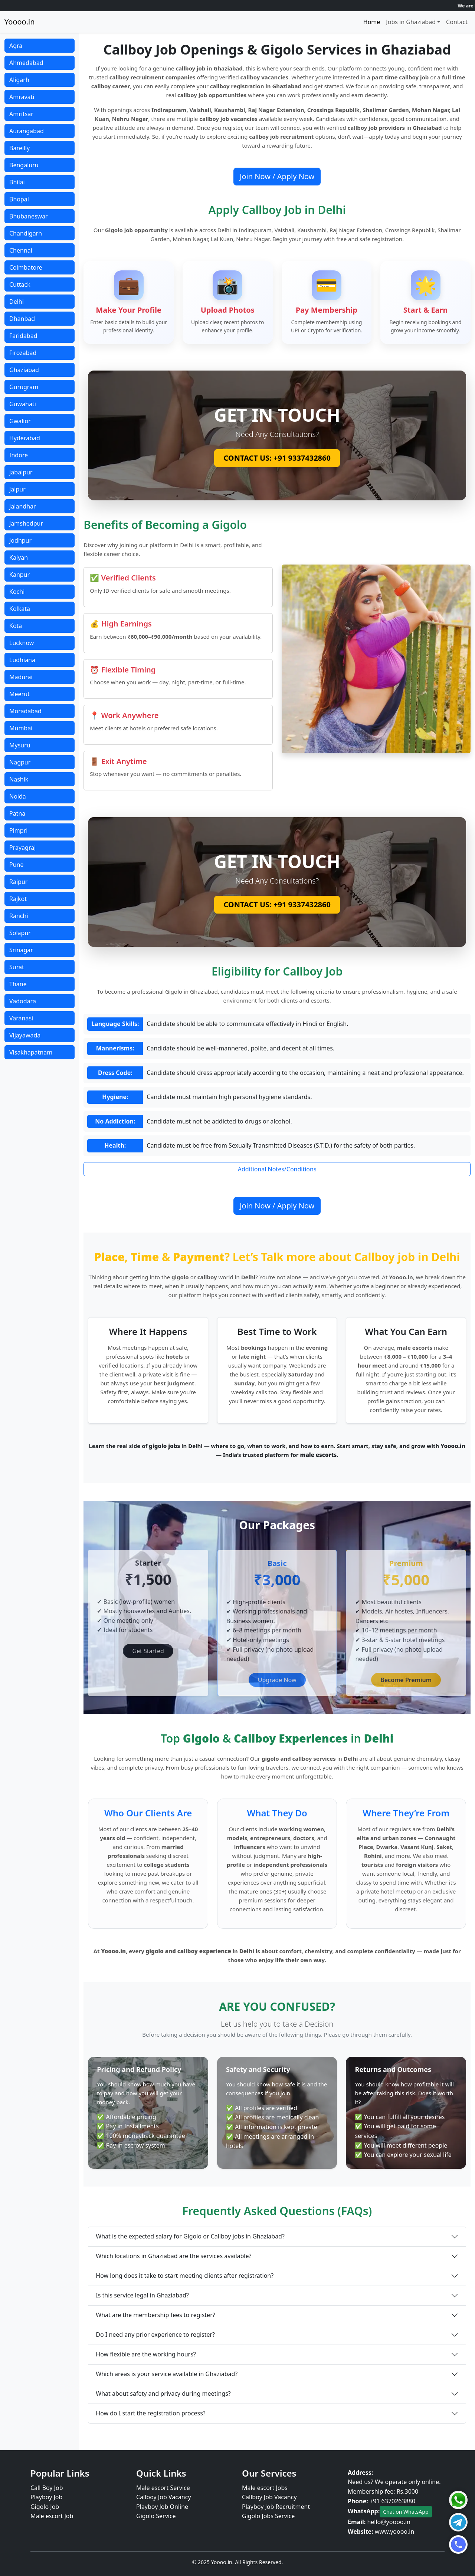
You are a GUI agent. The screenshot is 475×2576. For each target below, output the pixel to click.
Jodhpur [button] (20, 540)
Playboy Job (46, 2497)
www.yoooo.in (395, 2531)
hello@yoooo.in (388, 2522)
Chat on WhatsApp (405, 2511)
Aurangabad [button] (26, 131)
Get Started (148, 1651)
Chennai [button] (20, 250)
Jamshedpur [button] (26, 523)
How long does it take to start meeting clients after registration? (184, 2275)
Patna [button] (17, 813)
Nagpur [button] (19, 762)
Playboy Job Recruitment (276, 2507)
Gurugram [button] (23, 387)
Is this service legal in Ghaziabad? (142, 2295)
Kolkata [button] (19, 609)
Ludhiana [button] (22, 660)
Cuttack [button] (19, 284)
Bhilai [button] (17, 182)
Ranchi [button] (18, 916)
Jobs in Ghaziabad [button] (411, 22)
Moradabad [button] (25, 711)
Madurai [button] (21, 677)
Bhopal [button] (19, 199)
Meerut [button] (19, 694)
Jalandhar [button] (22, 506)
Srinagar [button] (21, 950)
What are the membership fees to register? (155, 2315)
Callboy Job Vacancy (163, 2497)
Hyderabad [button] (24, 438)
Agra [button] (15, 46)
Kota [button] (15, 626)
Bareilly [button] (19, 148)
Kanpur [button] (19, 574)
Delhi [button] (16, 301)
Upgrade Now (277, 1680)
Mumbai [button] (20, 728)
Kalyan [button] (18, 557)
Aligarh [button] (19, 80)
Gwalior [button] (20, 421)
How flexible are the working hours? (146, 2354)
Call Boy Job (46, 2488)
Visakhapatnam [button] (30, 1052)
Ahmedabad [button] (26, 63)
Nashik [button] (18, 779)
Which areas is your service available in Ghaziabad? (167, 2374)
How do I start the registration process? (150, 2413)
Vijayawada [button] (24, 1035)
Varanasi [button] (21, 1018)
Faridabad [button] (23, 336)
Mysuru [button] (19, 745)
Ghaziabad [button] (24, 370)
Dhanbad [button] (22, 319)
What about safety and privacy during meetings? (163, 2393)
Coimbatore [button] (25, 267)
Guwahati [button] (22, 404)
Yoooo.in (19, 22)
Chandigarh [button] (25, 233)
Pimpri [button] (18, 830)
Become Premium (406, 1680)
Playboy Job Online (162, 2507)
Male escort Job (51, 2516)
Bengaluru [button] (24, 165)
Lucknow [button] (21, 643)
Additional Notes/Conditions (277, 1169)
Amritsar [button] (21, 114)
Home (371, 22)
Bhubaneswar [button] (28, 216)
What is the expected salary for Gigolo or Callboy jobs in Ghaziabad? (190, 2236)
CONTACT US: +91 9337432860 (277, 458)
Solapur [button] (20, 933)
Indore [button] (18, 455)
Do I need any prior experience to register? (155, 2334)
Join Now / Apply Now (277, 176)
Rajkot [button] (18, 899)
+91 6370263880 (392, 2501)
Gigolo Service (156, 2516)
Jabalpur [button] (21, 472)
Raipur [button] (18, 882)
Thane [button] (18, 984)
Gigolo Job (44, 2507)
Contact (457, 22)
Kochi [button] (16, 592)
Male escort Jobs (265, 2488)
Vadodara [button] (22, 1001)
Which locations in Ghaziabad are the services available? (173, 2256)
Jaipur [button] (17, 489)
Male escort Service (163, 2488)
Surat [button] (16, 967)
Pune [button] (16, 865)
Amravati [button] (21, 97)
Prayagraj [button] (22, 847)
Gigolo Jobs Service (268, 2516)
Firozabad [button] (22, 353)
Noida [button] (17, 796)
